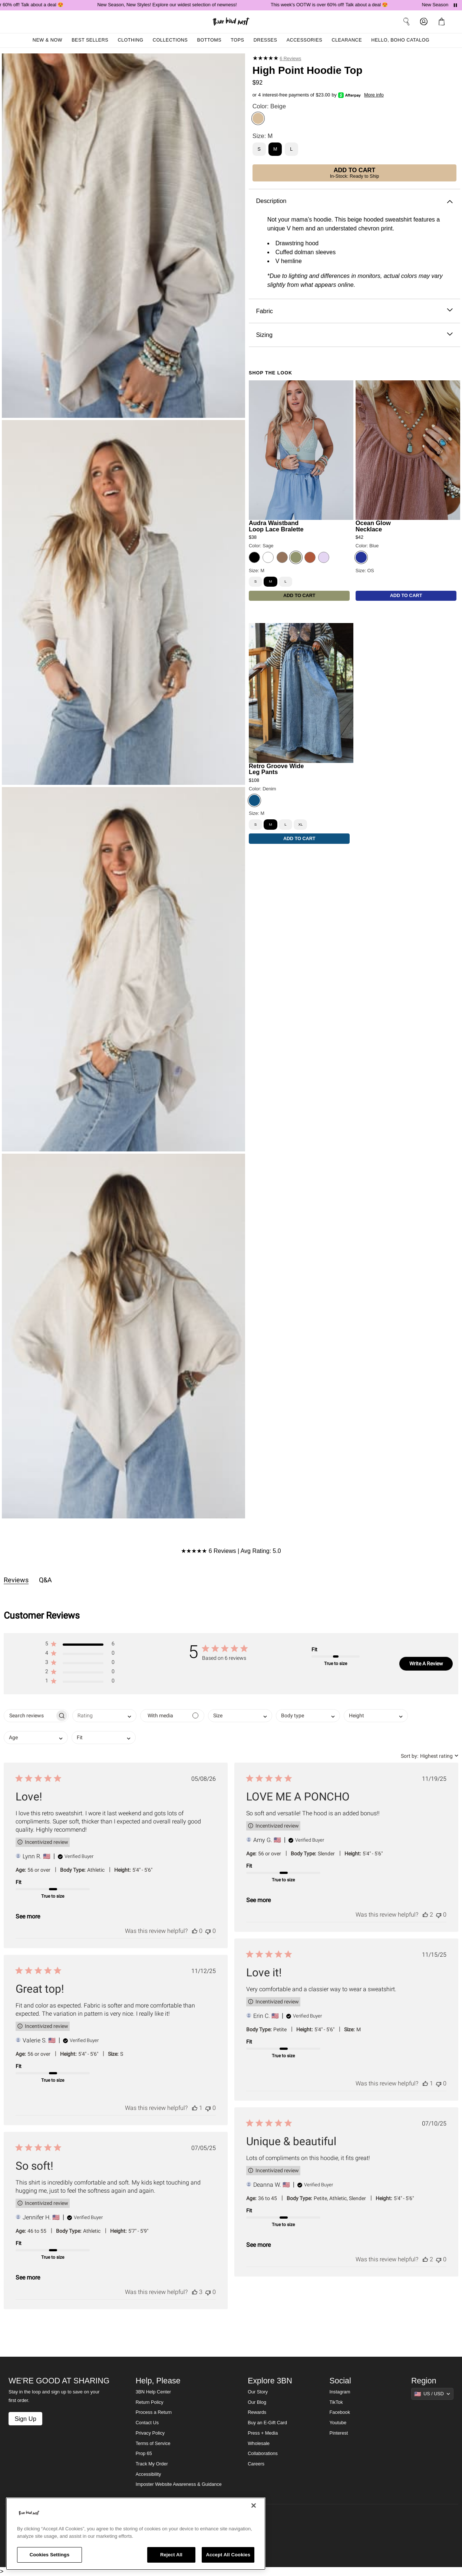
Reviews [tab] (16, 1580)
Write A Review (426, 1663)
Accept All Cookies (228, 2554)
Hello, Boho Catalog (400, 40)
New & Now (47, 40)
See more (28, 1916)
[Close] (253, 2505)
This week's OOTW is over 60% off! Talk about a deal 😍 (340, 4)
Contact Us (147, 2422)
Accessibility (148, 2474)
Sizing (354, 335)
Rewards (257, 2412)
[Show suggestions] (432, 2394)
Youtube (338, 2422)
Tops (237, 40)
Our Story (258, 2392)
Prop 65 (144, 2453)
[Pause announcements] (455, 5)
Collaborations (263, 2453)
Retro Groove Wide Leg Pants (276, 769)
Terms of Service (153, 2443)
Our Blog (257, 2402)
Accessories (305, 40)
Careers (256, 2464)
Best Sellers (90, 40)
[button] (443, 21)
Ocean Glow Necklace (373, 526)
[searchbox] (29, 1716)
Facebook (340, 2412)
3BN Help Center (153, 2392)
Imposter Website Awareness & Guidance (179, 2484)
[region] (135, 2533)
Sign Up (25, 2418)
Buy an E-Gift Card (267, 2422)
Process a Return (154, 2412)
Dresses (265, 40)
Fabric (354, 311)
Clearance (346, 40)
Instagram (340, 2392)
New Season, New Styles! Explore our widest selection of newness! (178, 4)
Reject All (171, 2554)
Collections (170, 40)
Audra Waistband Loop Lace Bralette (276, 526)
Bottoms (209, 40)
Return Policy (150, 2402)
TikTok (336, 2402)
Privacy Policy (150, 2433)
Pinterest (339, 2433)
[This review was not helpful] (208, 1930)
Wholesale (259, 2443)
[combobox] (104, 1715)
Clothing (130, 40)
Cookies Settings (50, 2554)
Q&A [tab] (45, 1580)
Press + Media (263, 2433)
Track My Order (152, 2464)
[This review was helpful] (194, 1930)
